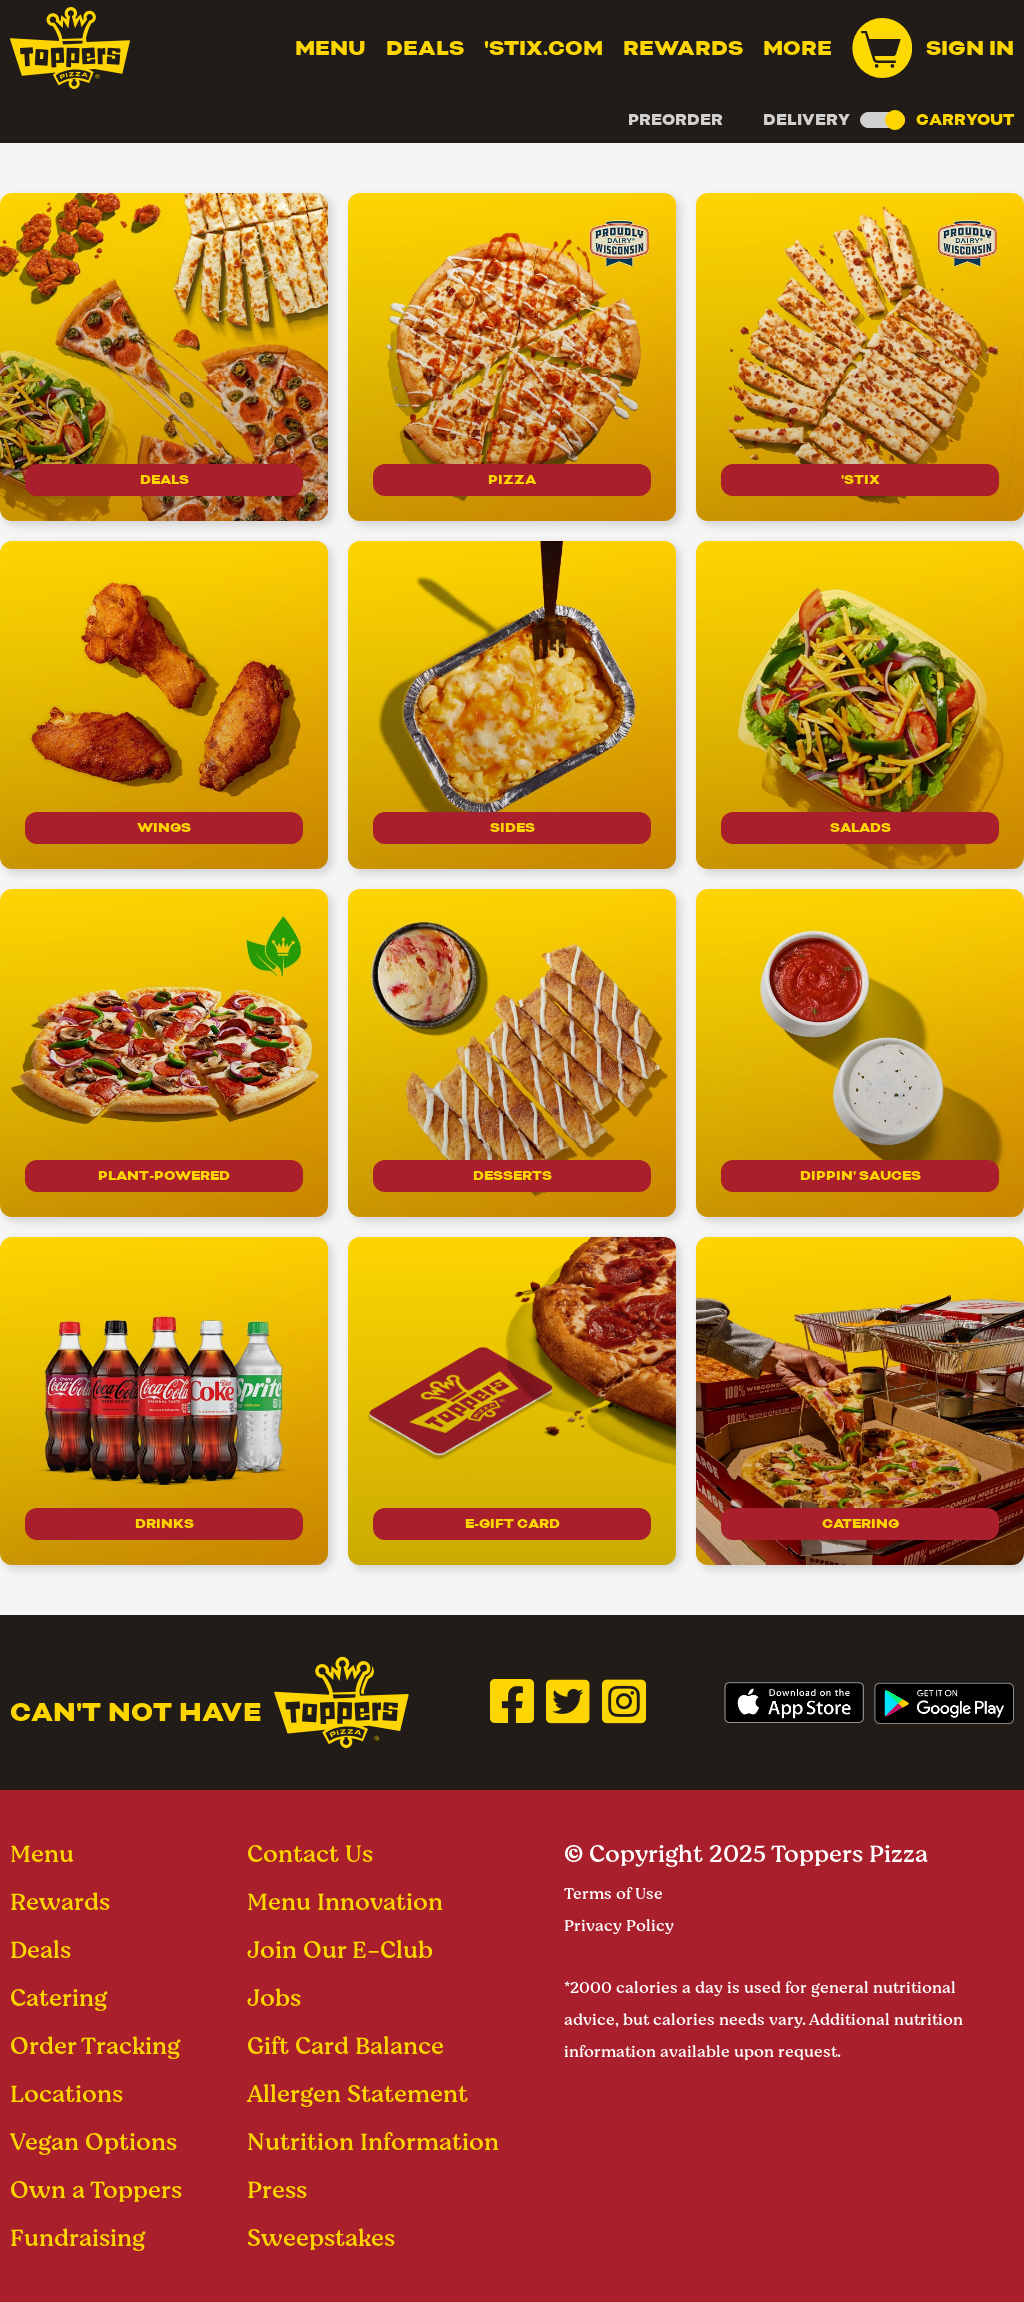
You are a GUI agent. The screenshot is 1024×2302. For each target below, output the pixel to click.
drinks (164, 1521)
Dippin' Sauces (860, 1173)
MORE (797, 48)
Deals (425, 48)
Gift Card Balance (345, 2045)
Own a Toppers (96, 2189)
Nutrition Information (373, 2141)
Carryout (965, 119)
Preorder (675, 119)
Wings (164, 825)
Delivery (806, 119)
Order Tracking (95, 2045)
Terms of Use (613, 1893)
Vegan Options (93, 2141)
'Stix (860, 477)
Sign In (970, 48)
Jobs (274, 1997)
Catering (860, 1521)
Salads (860, 825)
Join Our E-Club (340, 1949)
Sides (512, 825)
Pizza (512, 477)
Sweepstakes (321, 2237)
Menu (330, 48)
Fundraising (77, 2237)
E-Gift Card (512, 1521)
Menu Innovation (345, 1901)
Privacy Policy (619, 1925)
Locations (66, 2093)
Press (277, 2189)
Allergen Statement (357, 2093)
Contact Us (310, 1853)
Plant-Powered (164, 1173)
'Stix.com (543, 48)
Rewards (683, 48)
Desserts (512, 1173)
